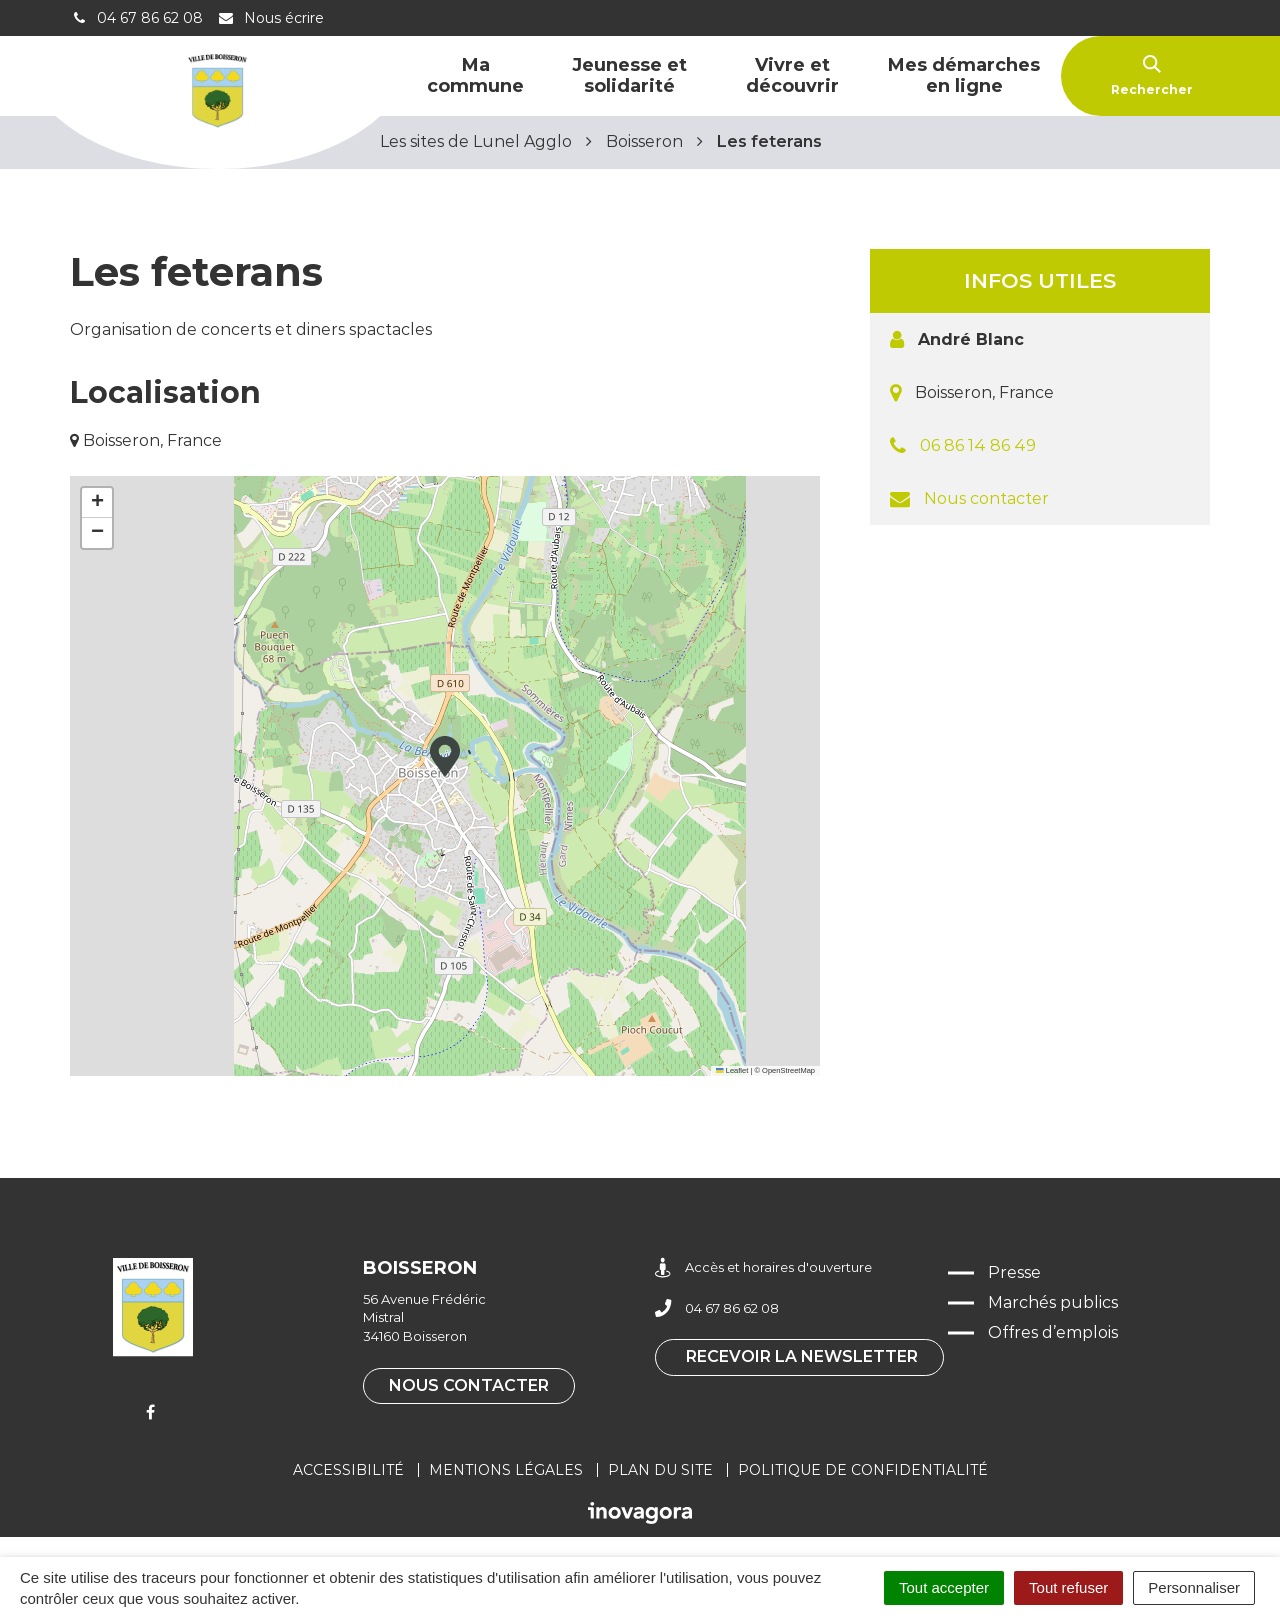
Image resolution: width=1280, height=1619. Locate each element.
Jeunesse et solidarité (629, 75)
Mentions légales (506, 1470)
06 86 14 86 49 (978, 445)
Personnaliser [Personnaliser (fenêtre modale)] (1194, 1587)
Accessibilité (348, 1470)
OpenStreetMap (788, 1070)
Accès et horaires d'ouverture (763, 1267)
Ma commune (475, 75)
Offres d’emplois (1053, 1332)
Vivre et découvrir (792, 75)
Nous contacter (986, 498)
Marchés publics (1053, 1302)
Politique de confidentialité (863, 1470)
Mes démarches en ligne (964, 75)
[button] (445, 756)
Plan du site (660, 1470)
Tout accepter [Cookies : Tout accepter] (944, 1587)
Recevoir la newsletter (802, 1356)
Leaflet (732, 1070)
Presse (1014, 1272)
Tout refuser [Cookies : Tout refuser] (1068, 1587)
